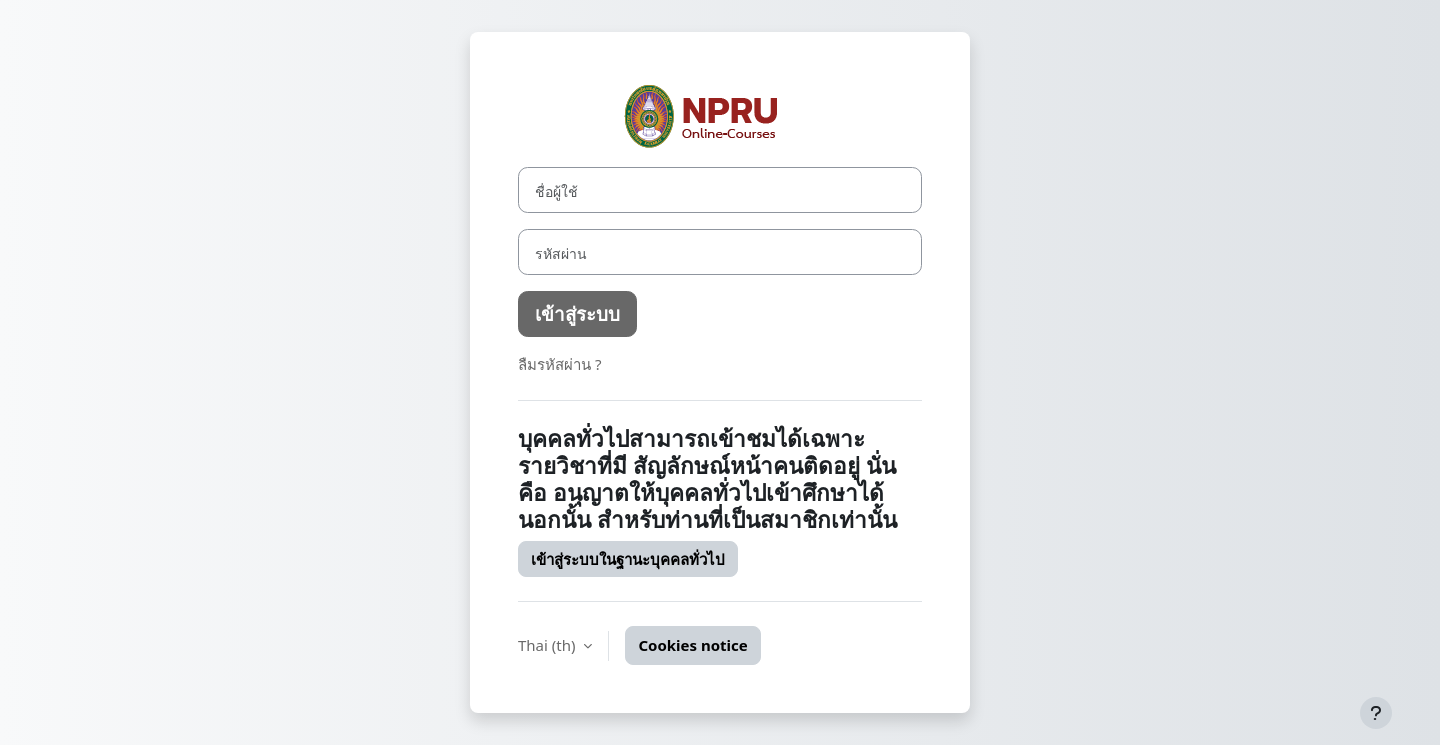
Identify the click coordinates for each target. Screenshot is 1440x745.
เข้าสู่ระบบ (577, 313)
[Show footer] (1376, 713)
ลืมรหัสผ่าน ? (559, 364)
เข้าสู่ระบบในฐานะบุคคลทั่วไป (628, 559)
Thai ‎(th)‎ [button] (548, 645)
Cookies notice (692, 645)
